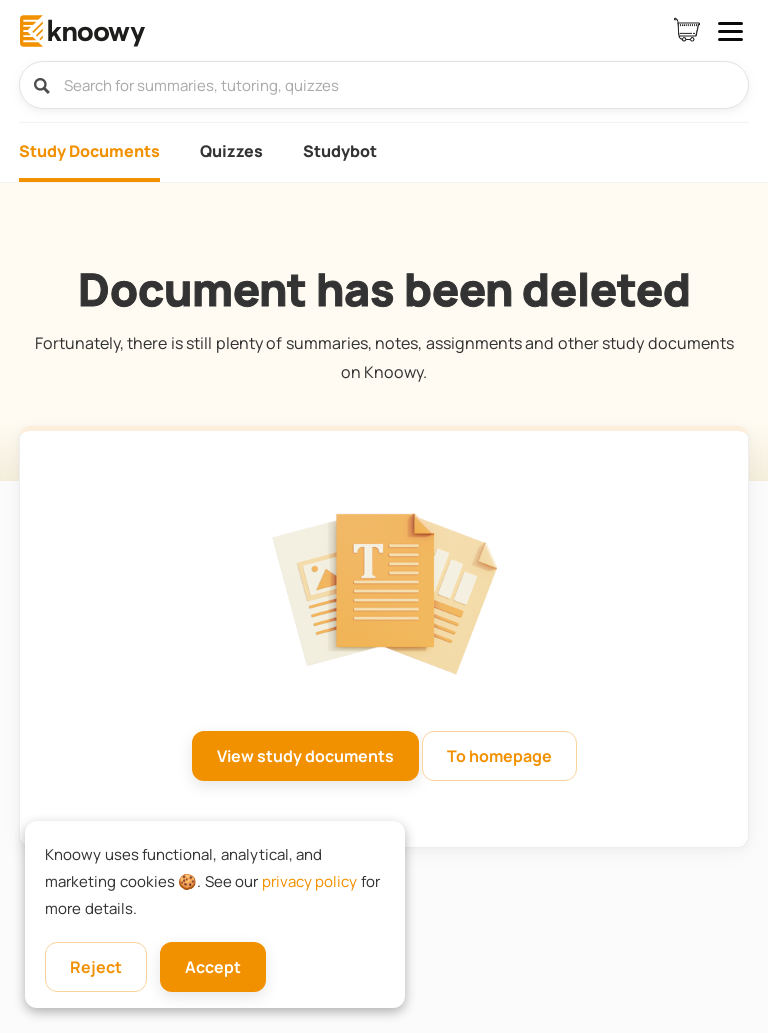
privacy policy (310, 881)
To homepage (499, 756)
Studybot (340, 151)
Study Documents (89, 151)
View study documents (305, 756)
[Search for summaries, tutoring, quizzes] (384, 85)
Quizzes (231, 151)
